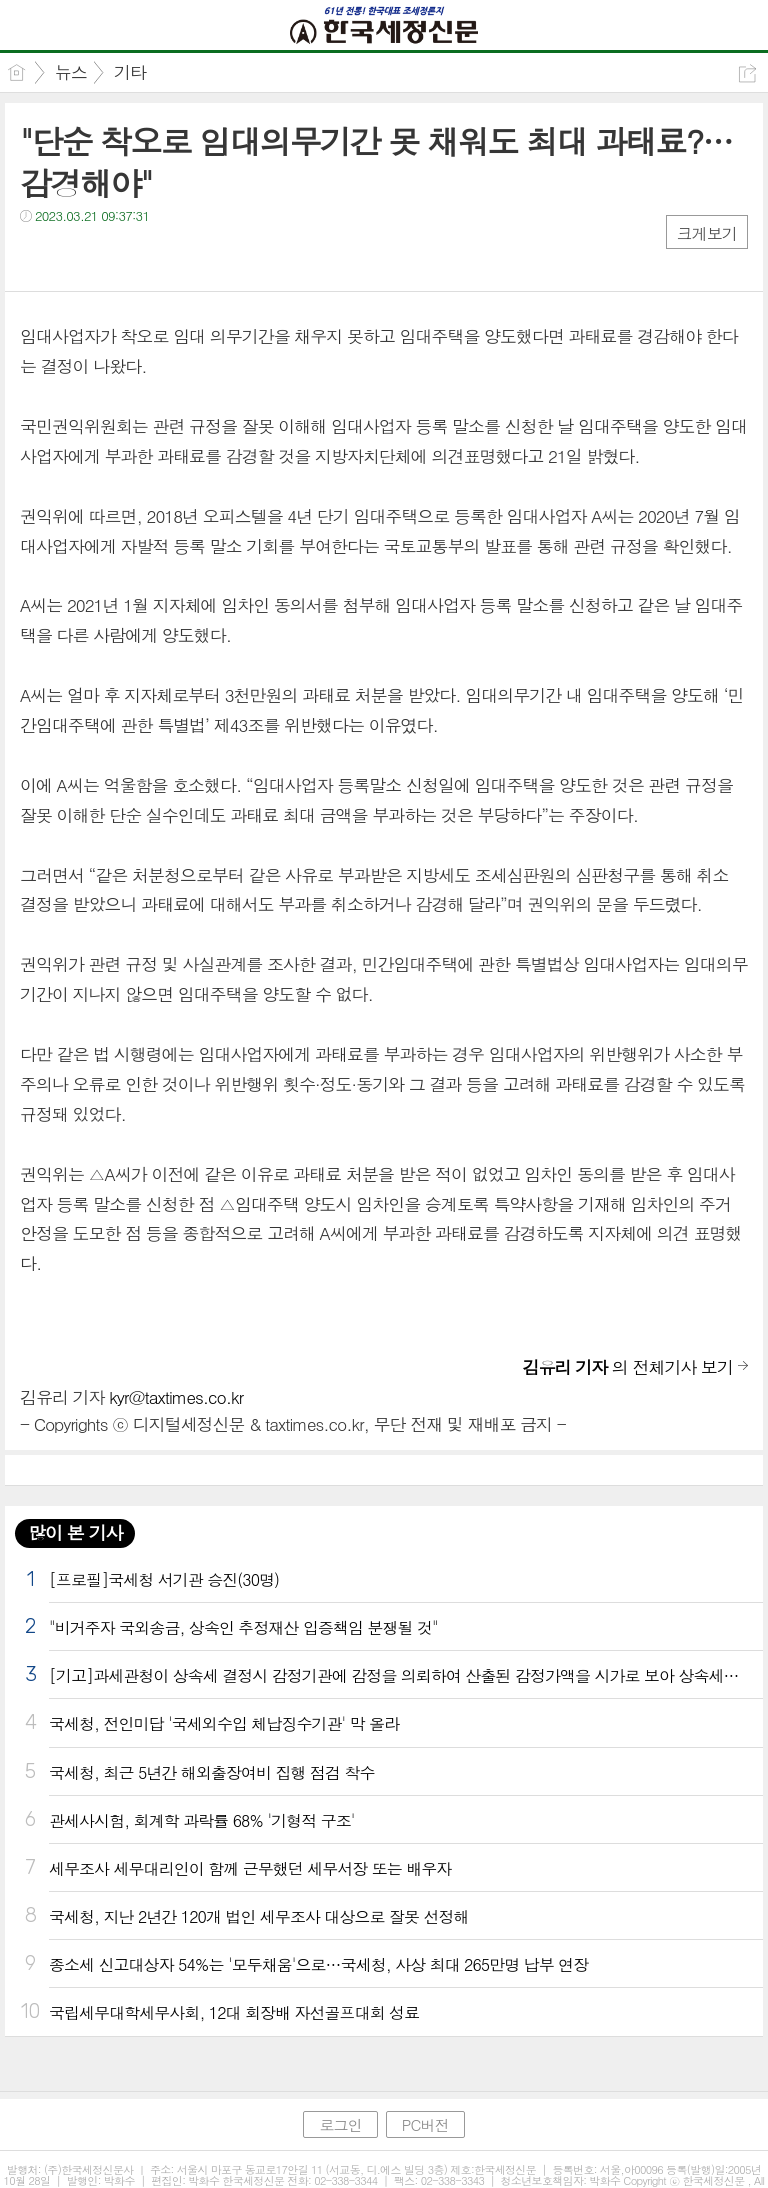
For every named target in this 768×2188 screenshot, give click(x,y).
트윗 (77, 256)
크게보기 (707, 233)
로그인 (340, 2124)
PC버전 (425, 2124)
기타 (130, 72)
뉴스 (71, 72)
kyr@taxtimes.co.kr (176, 1397)
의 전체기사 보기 (628, 1367)
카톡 (117, 256)
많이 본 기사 (75, 1532)
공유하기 (747, 73)
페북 (37, 256)
